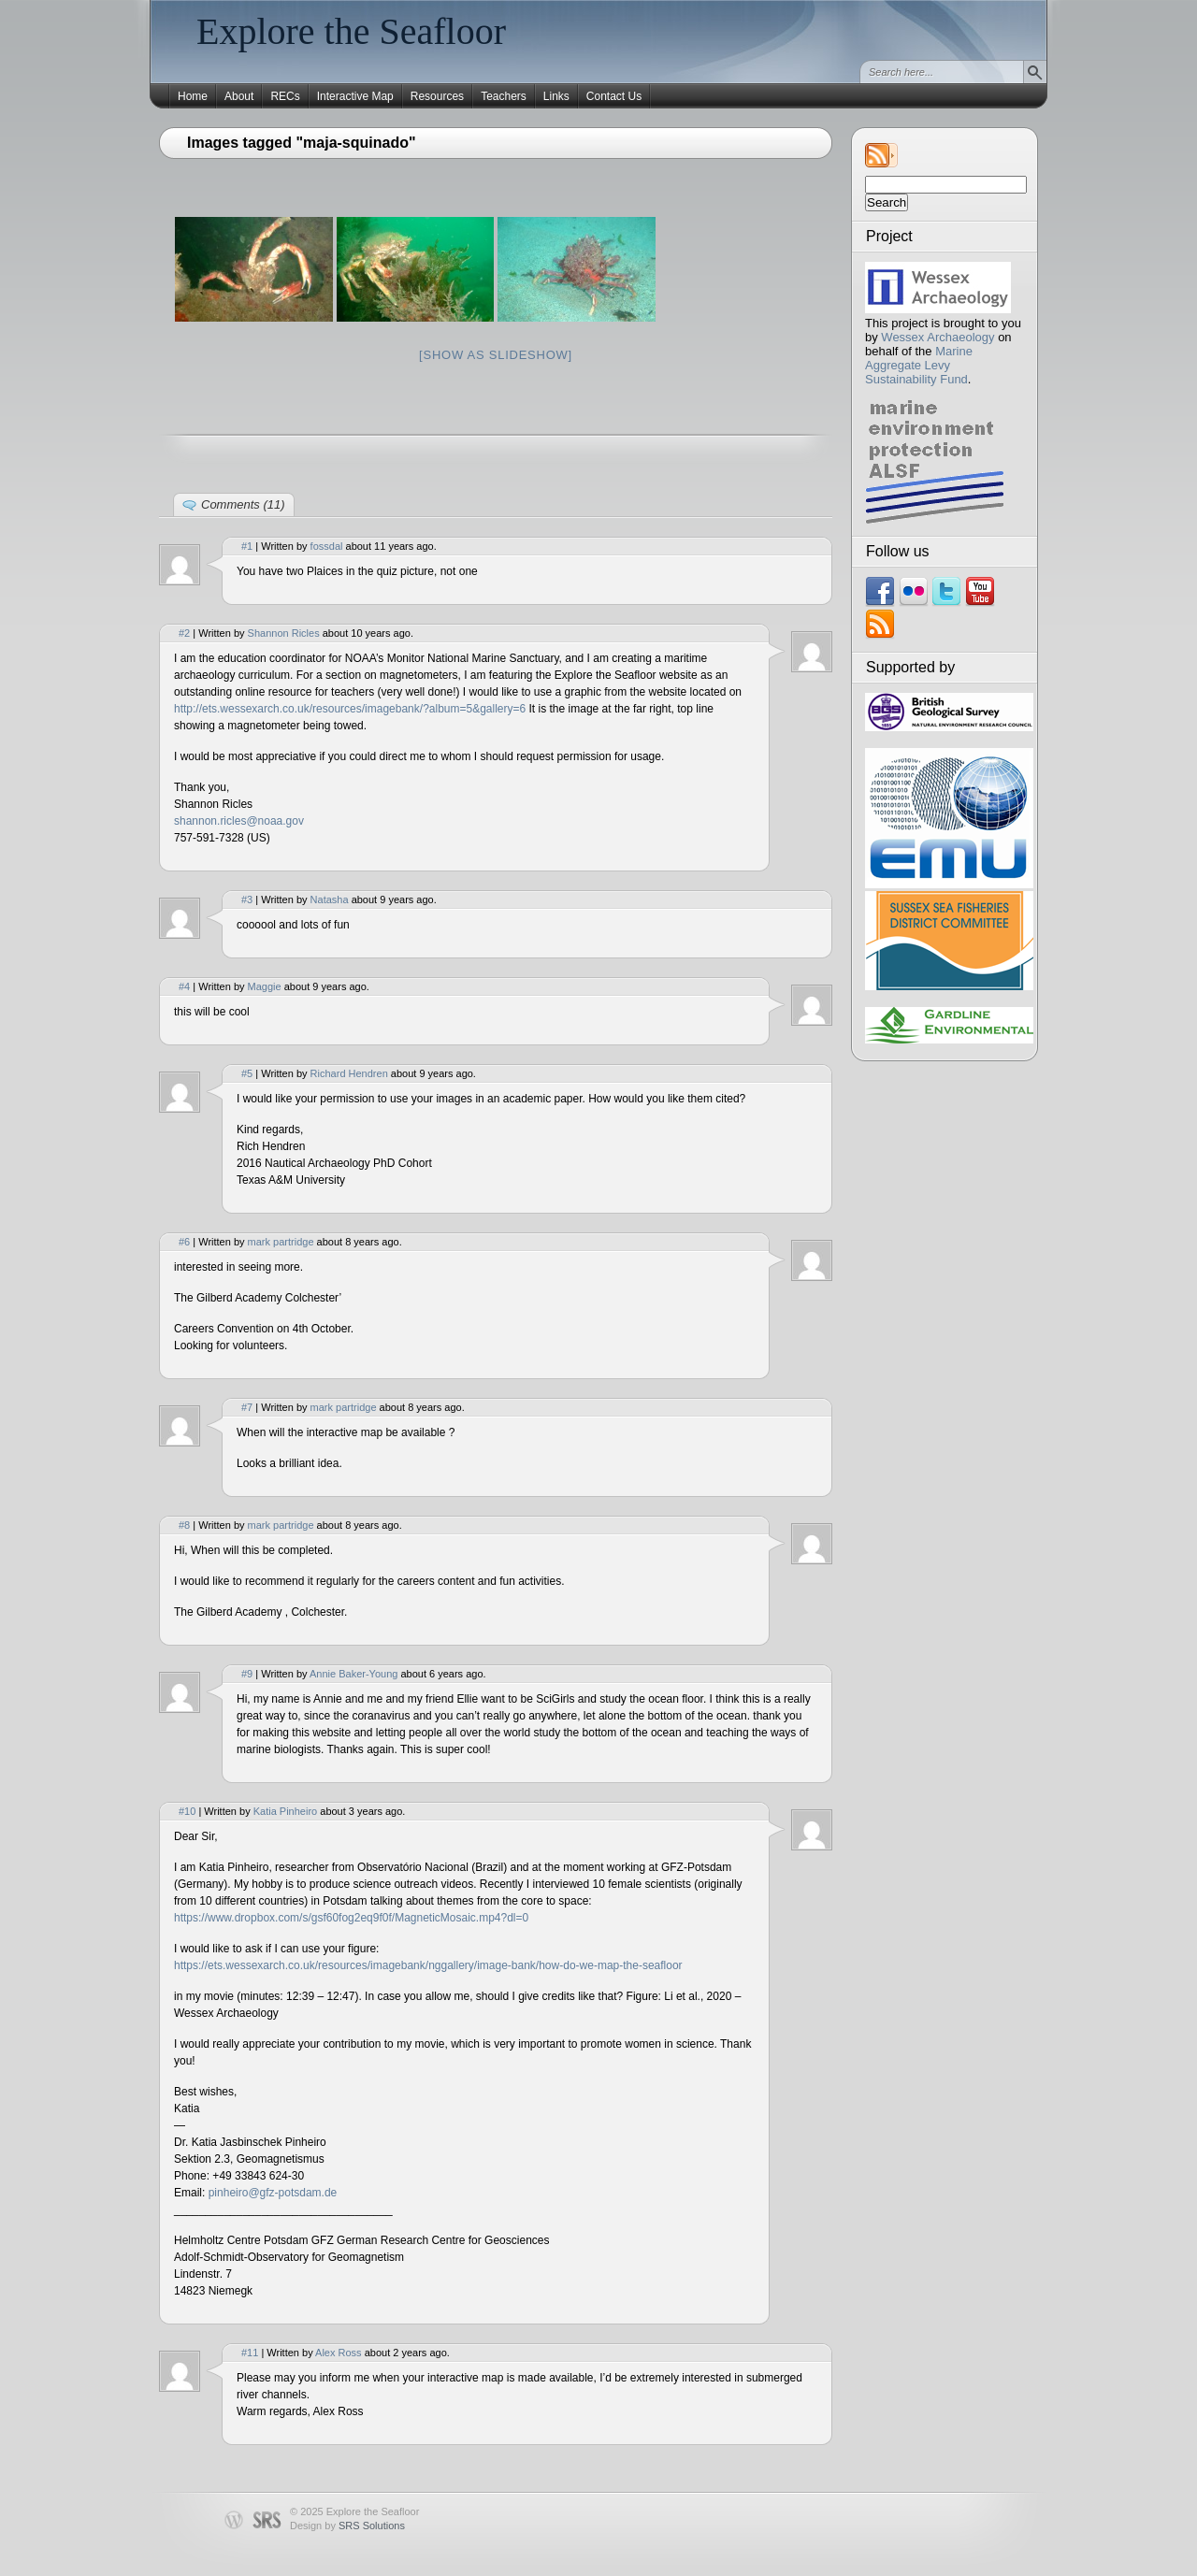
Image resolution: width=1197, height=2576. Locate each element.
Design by (347, 2525)
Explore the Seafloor (351, 31)
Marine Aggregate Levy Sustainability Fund (919, 365)
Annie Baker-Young (353, 1673)
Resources (437, 96)
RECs (284, 96)
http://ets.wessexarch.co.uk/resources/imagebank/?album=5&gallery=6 (350, 708)
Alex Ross (338, 2352)
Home (193, 96)
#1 (246, 546)
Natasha (329, 899)
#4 (184, 986)
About (238, 96)
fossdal (326, 546)
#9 (246, 1673)
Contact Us (614, 96)
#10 (187, 1811)
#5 (246, 1073)
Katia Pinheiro (285, 1811)
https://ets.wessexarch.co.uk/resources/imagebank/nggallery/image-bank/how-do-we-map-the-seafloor (428, 1965)
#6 (184, 1241)
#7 (246, 1407)
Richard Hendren (349, 1073)
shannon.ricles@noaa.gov (239, 820)
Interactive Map (355, 96)
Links (556, 96)
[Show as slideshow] (495, 355)
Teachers (503, 96)
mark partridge (281, 1241)
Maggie (264, 986)
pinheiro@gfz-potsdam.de (273, 2192)
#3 (246, 899)
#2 (184, 633)
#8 (184, 1525)
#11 (249, 2352)
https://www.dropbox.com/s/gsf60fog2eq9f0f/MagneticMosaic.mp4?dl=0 (351, 1917)
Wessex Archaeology (937, 337)
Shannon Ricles (284, 633)
